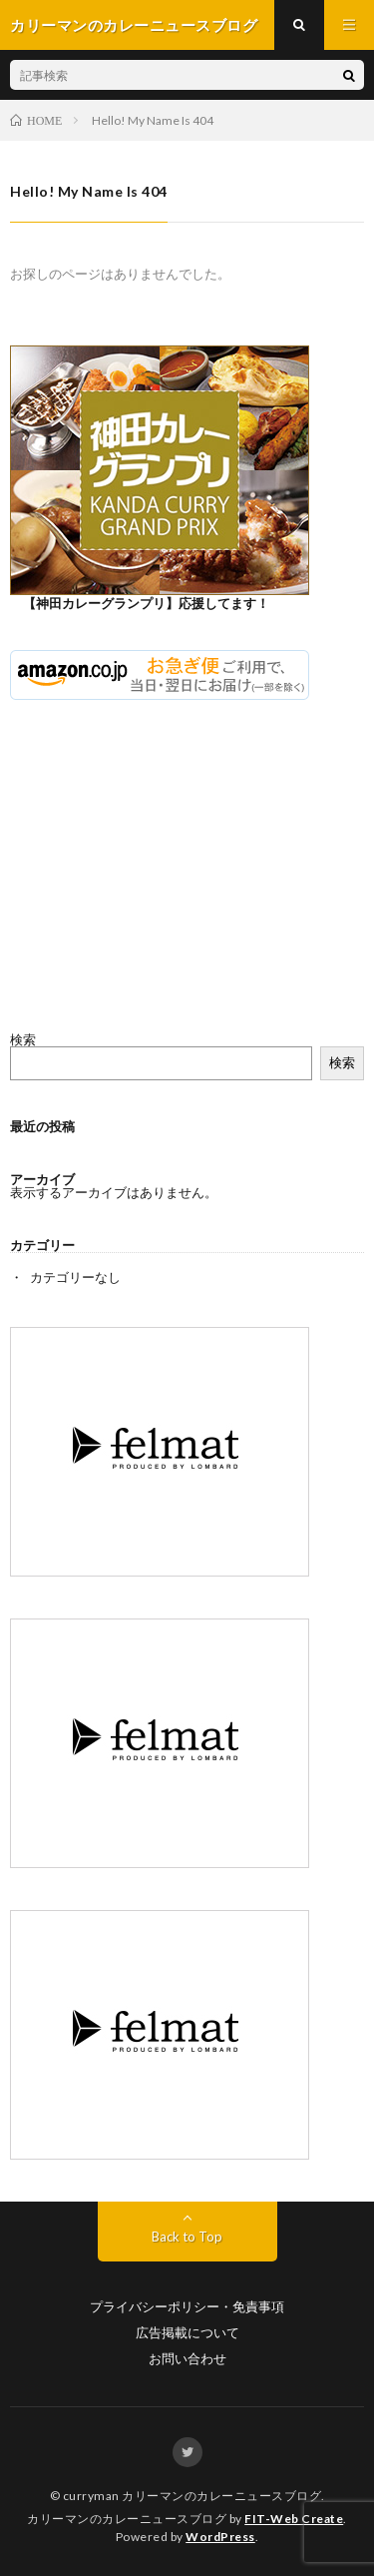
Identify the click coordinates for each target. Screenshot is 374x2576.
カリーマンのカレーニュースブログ (221, 2495)
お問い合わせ (187, 2359)
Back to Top (187, 2237)
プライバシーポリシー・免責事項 (187, 2307)
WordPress (220, 2536)
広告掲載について (187, 2333)
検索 (23, 1039)
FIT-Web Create (293, 2518)
